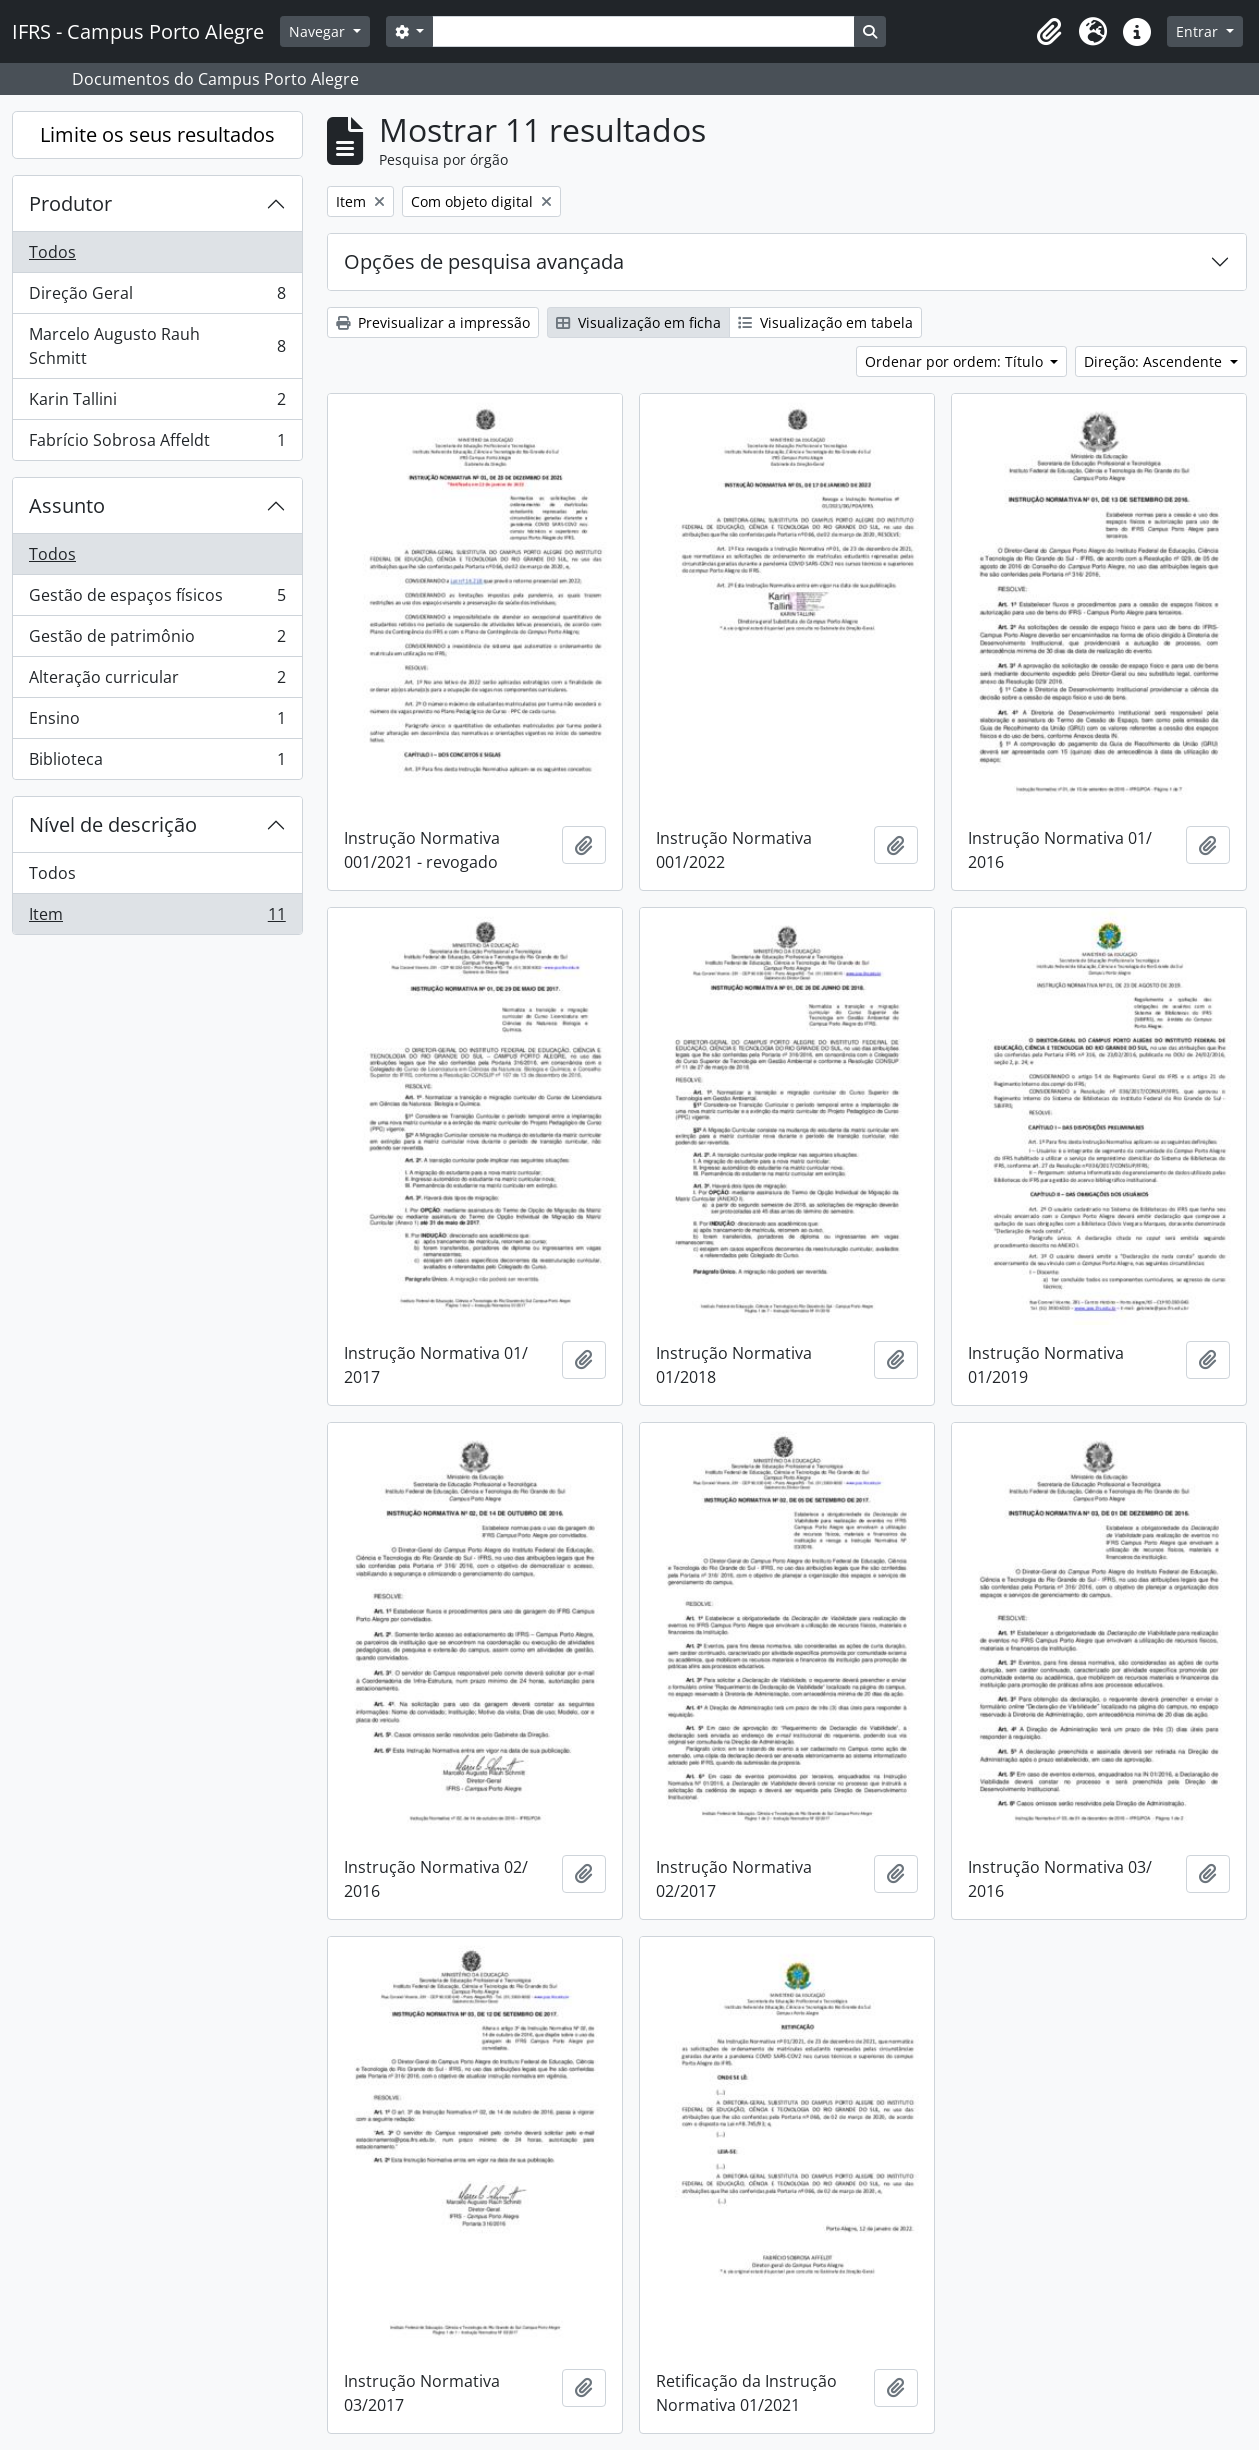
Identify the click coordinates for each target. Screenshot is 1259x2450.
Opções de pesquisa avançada (484, 261)
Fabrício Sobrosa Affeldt (157, 444)
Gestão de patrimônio (157, 640)
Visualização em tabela (825, 322)
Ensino (157, 722)
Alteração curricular (157, 681)
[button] (1049, 32)
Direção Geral (157, 297)
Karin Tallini (157, 403)
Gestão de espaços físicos (157, 599)
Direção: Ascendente (1155, 361)
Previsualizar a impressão (433, 322)
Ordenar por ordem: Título (956, 361)
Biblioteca (157, 763)
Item (157, 918)
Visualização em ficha (638, 322)
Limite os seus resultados (157, 134)
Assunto (67, 505)
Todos (52, 252)
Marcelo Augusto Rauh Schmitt (157, 346)
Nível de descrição (113, 824)
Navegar (319, 31)
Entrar (1199, 31)
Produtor (70, 203)
